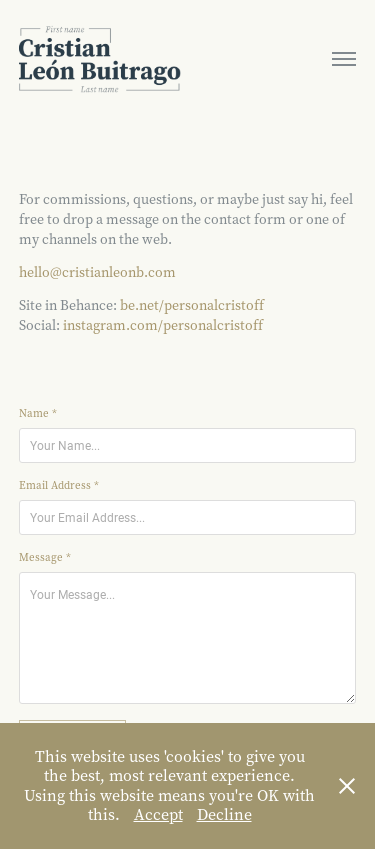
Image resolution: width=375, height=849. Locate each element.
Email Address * (59, 486)
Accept (158, 814)
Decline (224, 814)
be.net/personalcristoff (192, 305)
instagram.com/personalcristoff (163, 325)
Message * (45, 558)
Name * (38, 414)
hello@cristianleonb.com (97, 272)
